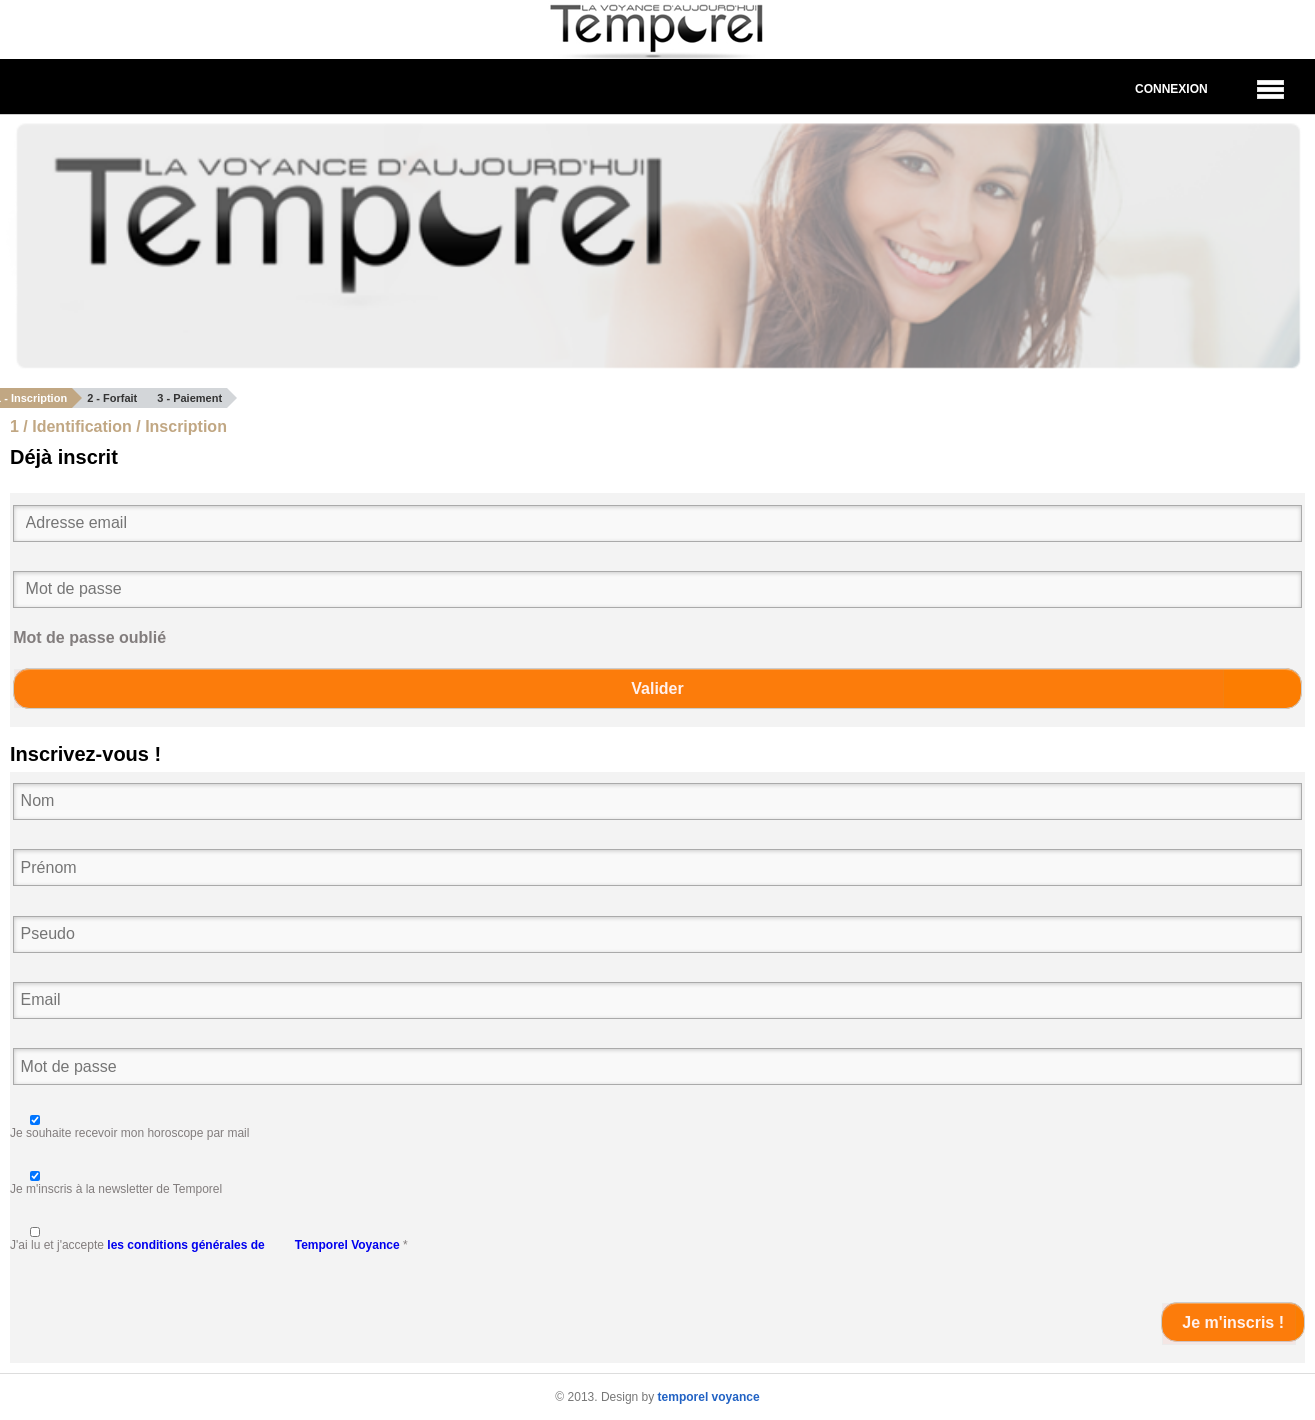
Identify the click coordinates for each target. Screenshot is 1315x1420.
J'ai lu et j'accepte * (209, 1245)
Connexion (1171, 89)
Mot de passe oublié (89, 637)
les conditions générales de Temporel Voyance (253, 1245)
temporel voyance (709, 1397)
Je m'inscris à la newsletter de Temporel (116, 1189)
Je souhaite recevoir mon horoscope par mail (129, 1133)
